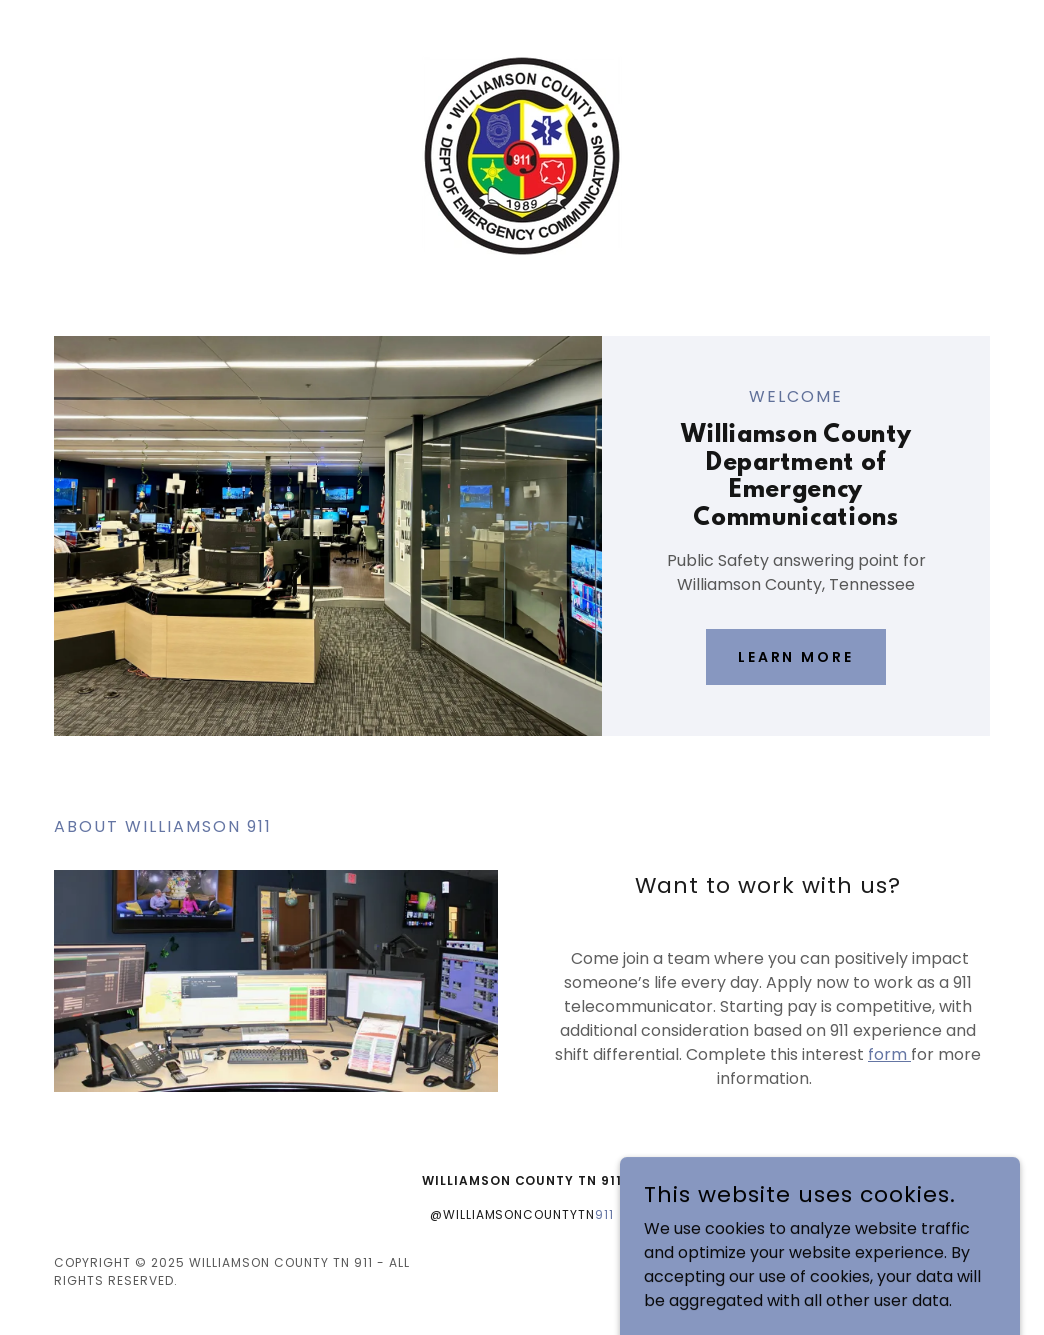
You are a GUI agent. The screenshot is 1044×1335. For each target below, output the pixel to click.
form (889, 1054)
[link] (522, 154)
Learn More (796, 657)
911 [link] (604, 1214)
